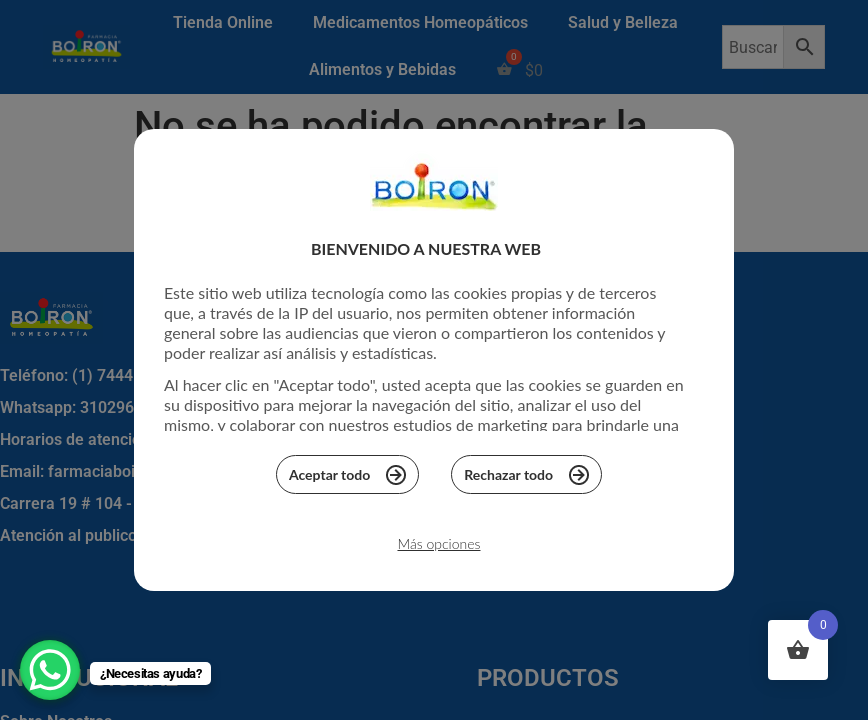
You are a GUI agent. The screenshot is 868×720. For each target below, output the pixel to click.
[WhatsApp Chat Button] (50, 670)
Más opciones (438, 549)
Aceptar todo (347, 480)
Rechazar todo (526, 480)
